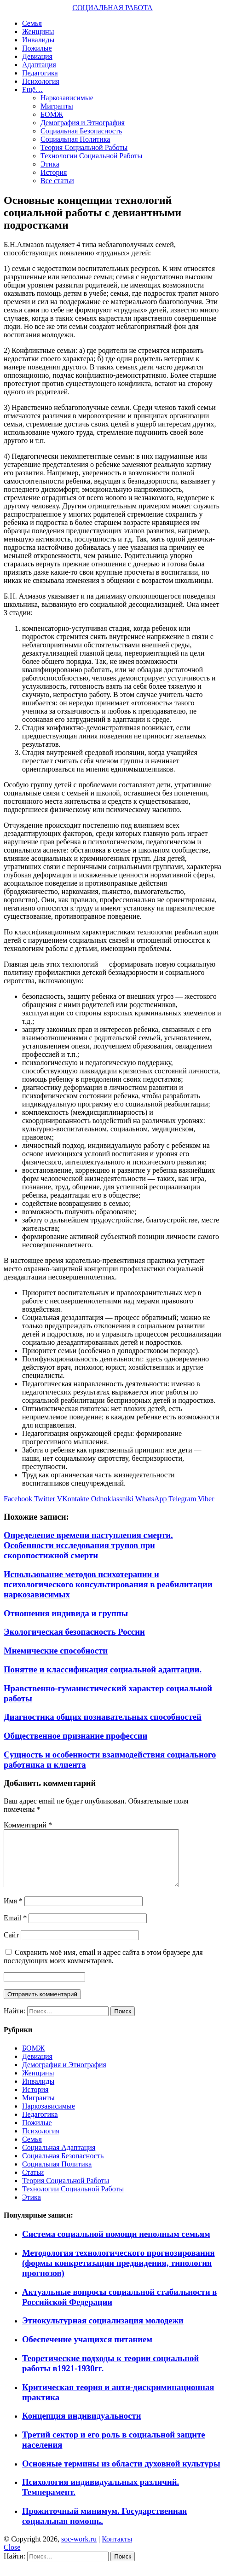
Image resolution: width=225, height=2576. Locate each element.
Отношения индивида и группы (66, 1613)
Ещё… (32, 89)
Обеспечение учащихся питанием (87, 2350)
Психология (40, 81)
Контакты (117, 2550)
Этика (49, 164)
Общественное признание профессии (75, 1735)
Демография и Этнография (82, 123)
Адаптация (39, 65)
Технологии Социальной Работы (91, 156)
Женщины (38, 31)
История (53, 172)
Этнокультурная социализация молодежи (103, 2331)
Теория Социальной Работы (83, 147)
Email (15, 1929)
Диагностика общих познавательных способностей (103, 1717)
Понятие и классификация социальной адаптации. (103, 1669)
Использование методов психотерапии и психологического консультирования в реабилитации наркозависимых (108, 1584)
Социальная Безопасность (81, 131)
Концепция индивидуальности (81, 2427)
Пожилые (37, 48)
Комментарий (28, 1825)
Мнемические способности (56, 1650)
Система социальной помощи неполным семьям (116, 2245)
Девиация (37, 56)
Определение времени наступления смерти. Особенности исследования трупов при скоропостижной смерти (88, 1545)
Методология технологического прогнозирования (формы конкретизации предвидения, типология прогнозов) (118, 2274)
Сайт (11, 1946)
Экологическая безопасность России (74, 1632)
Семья (32, 23)
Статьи (33, 2183)
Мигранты (56, 106)
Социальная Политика (75, 139)
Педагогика (40, 73)
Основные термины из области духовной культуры (121, 2474)
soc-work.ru (79, 2550)
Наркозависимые (66, 98)
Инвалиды (38, 40)
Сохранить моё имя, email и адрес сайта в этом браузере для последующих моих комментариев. (103, 1967)
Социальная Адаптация (58, 2158)
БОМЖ (51, 114)
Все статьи (57, 180)
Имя (13, 1912)
